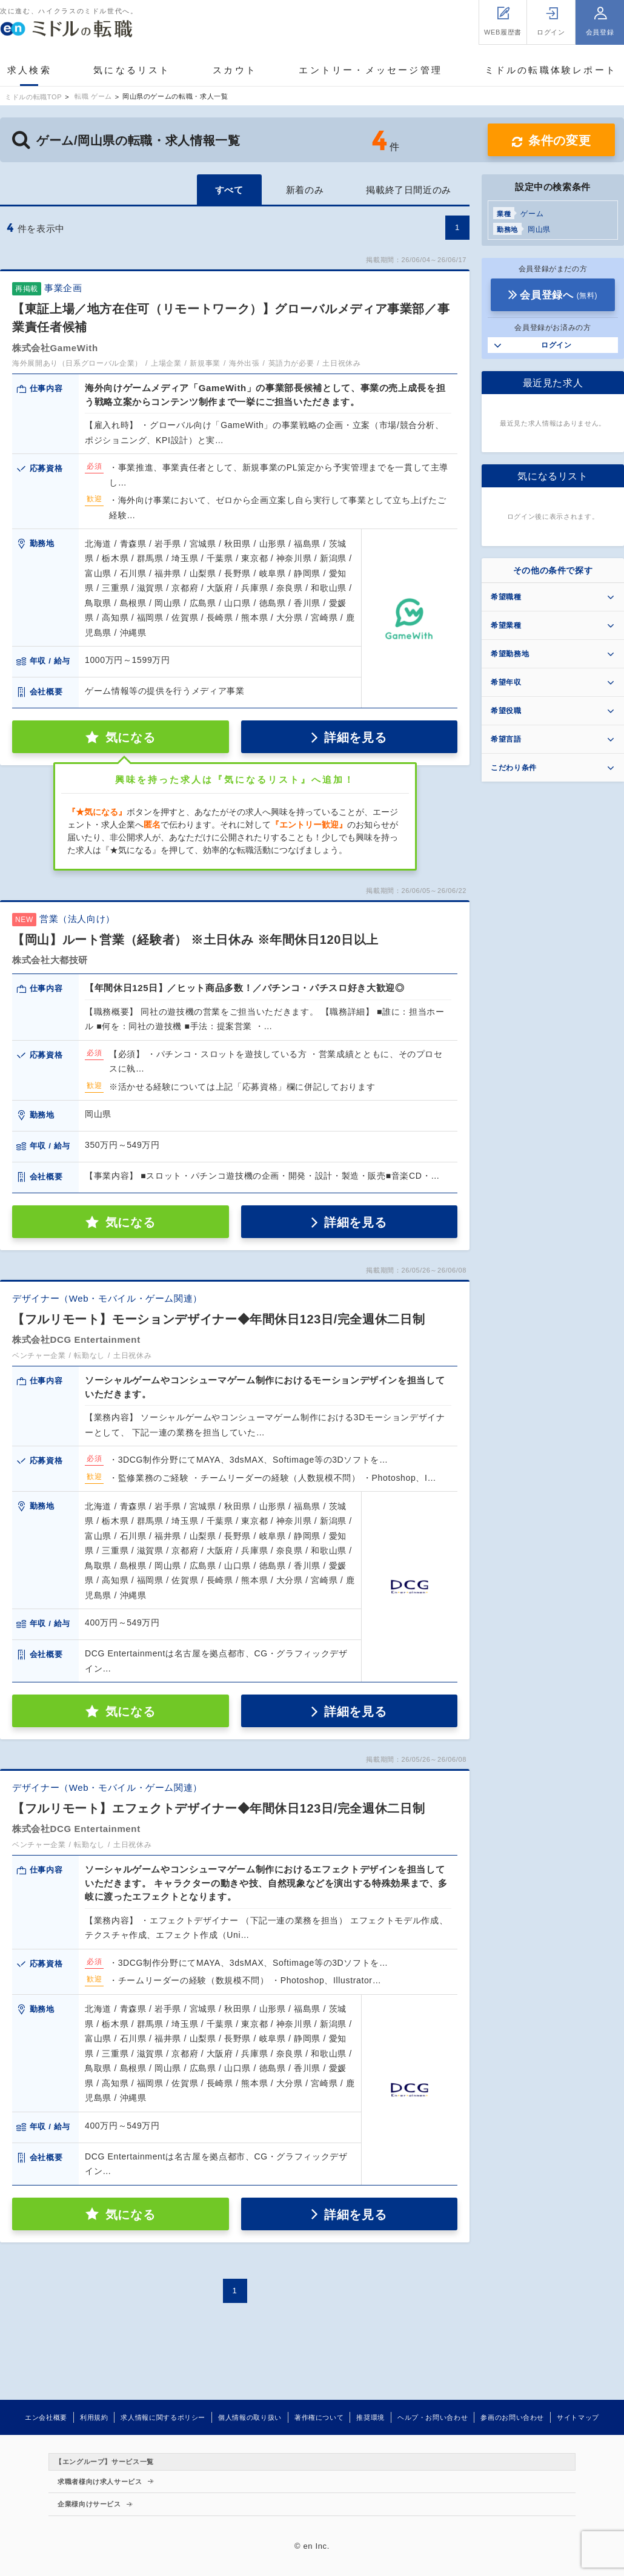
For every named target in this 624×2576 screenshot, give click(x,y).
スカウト (235, 70)
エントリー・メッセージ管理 (370, 70)
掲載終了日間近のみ (408, 190)
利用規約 (94, 2417)
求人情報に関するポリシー (163, 2417)
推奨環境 (370, 2417)
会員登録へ (558, 295)
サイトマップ (578, 2417)
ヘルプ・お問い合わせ (432, 2417)
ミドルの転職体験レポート (551, 70)
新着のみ (305, 190)
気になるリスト (131, 70)
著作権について (319, 2417)
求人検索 (29, 70)
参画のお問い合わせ (512, 2417)
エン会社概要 (46, 2417)
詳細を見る (355, 737)
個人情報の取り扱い (250, 2417)
